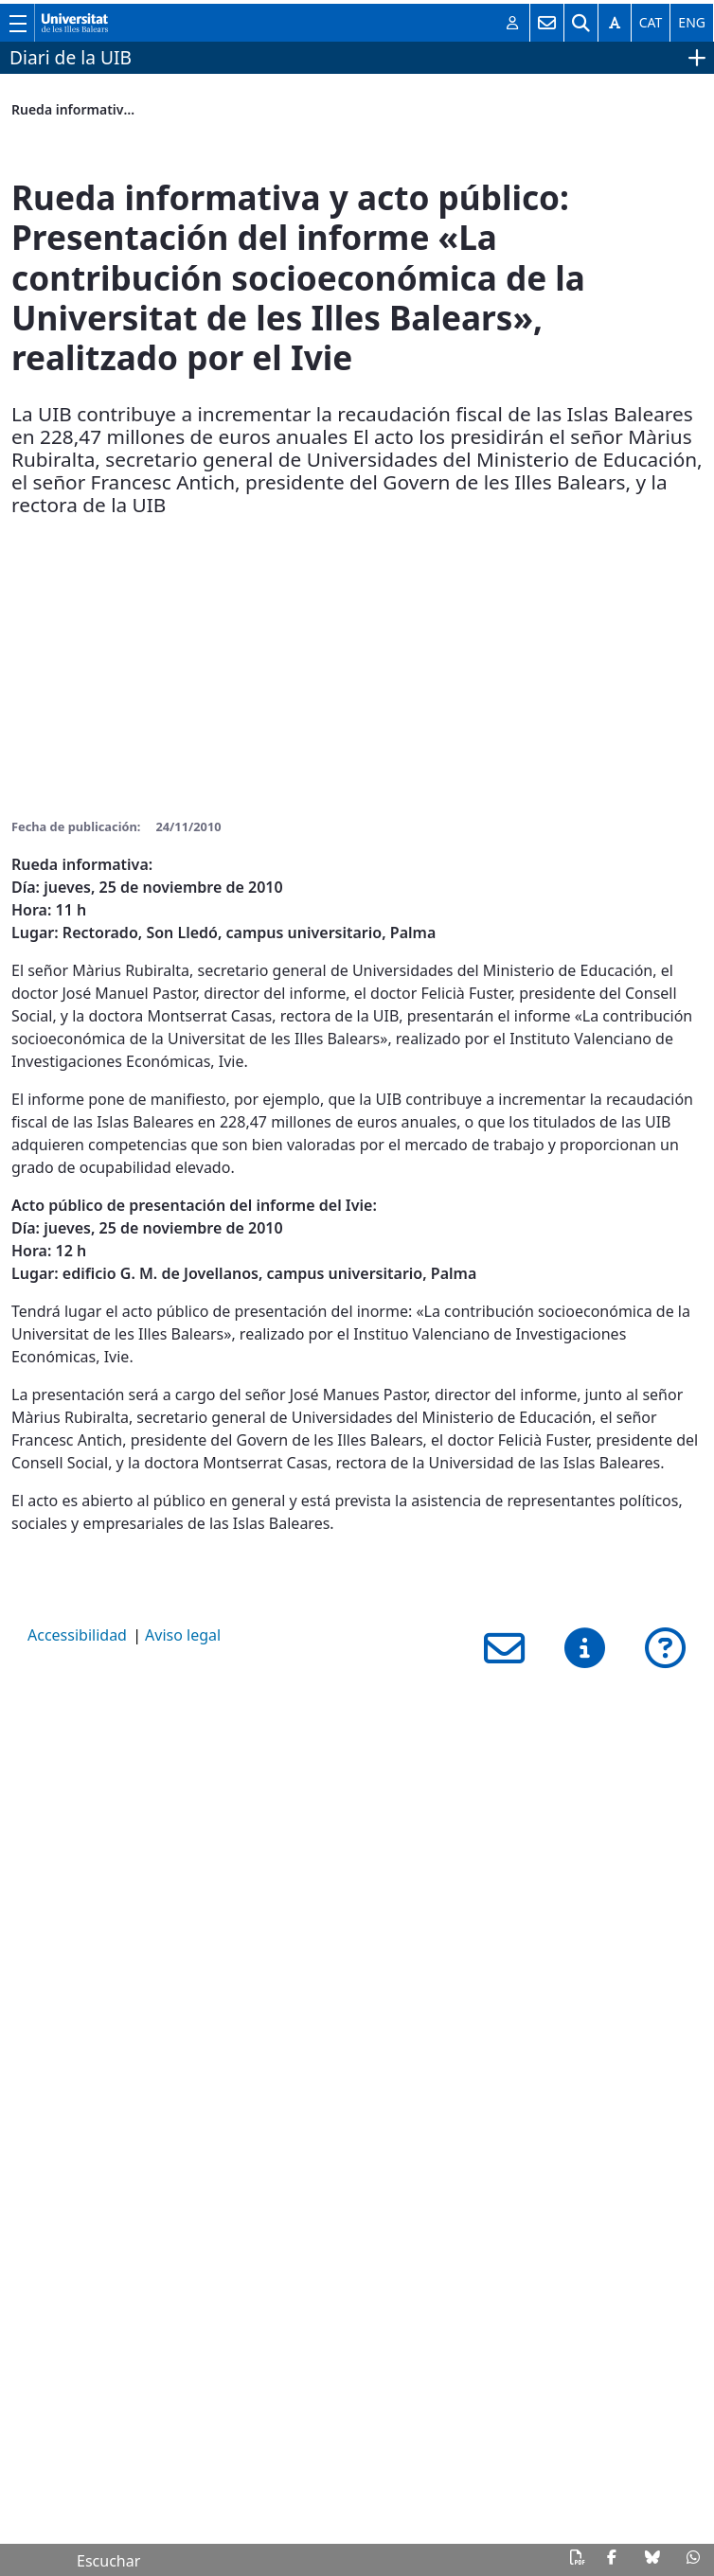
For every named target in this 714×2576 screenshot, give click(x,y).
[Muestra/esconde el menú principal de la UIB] (17, 23)
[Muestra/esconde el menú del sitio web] (695, 58)
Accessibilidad (77, 1635)
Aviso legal (183, 1635)
